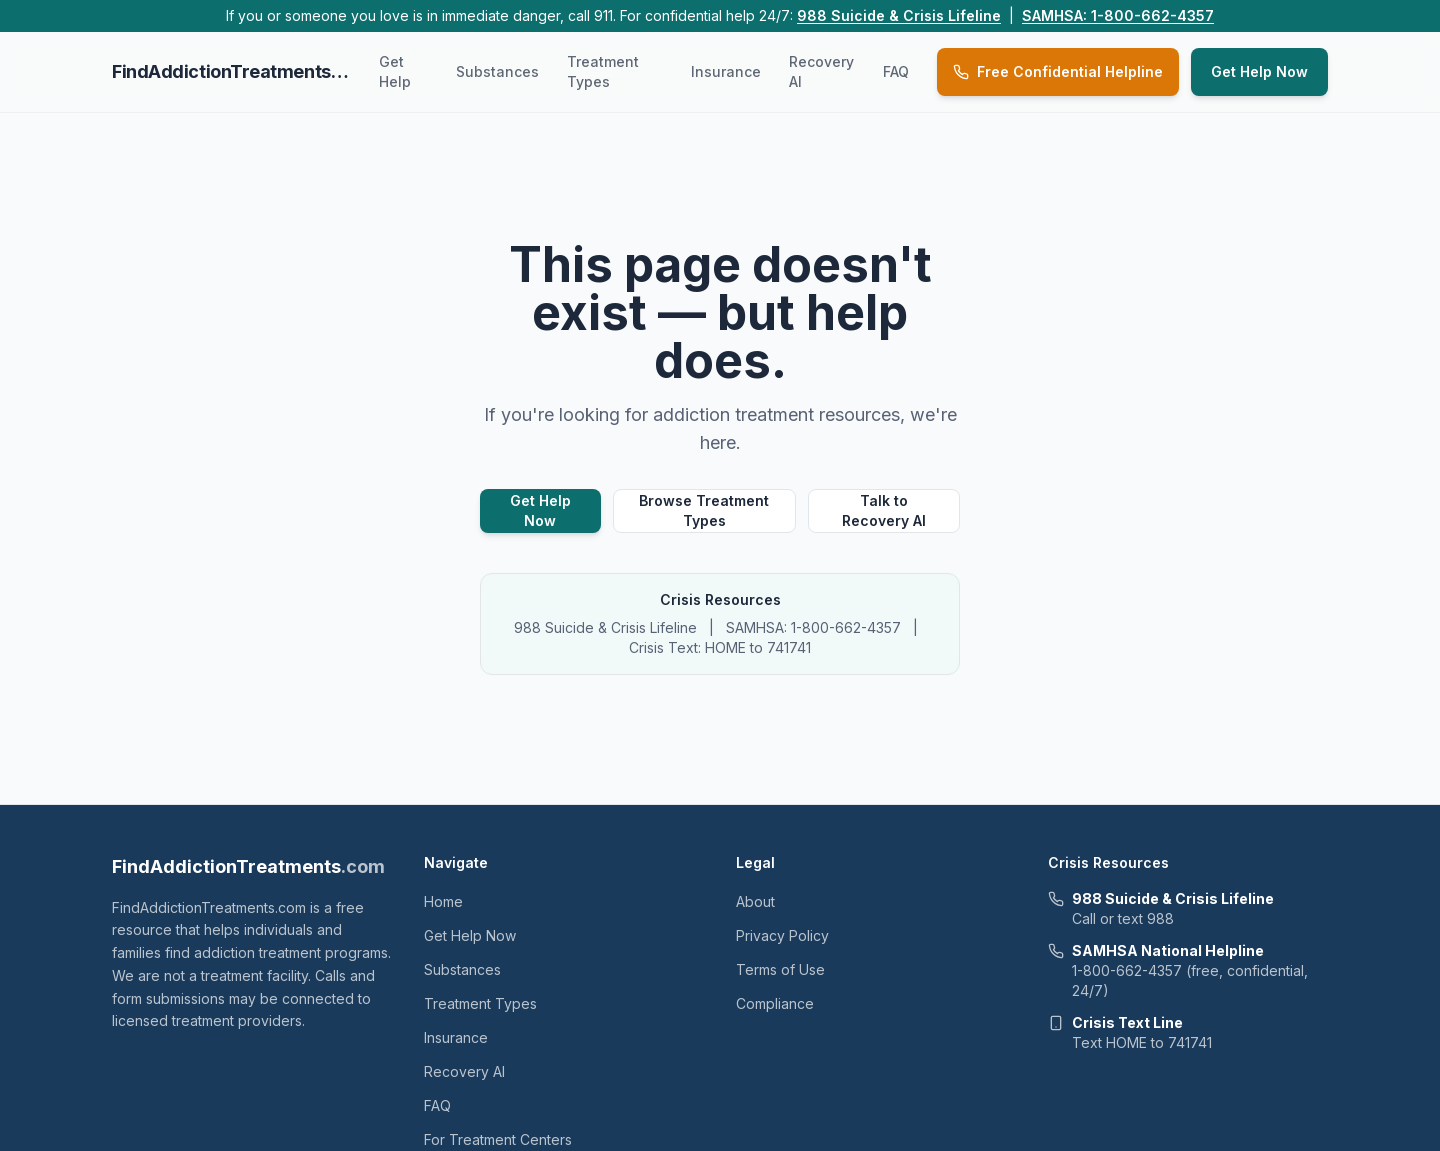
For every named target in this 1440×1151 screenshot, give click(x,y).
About (755, 901)
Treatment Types (603, 71)
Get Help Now (1259, 71)
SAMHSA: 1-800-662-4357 (1118, 15)
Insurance (726, 71)
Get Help (395, 71)
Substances (497, 71)
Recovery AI (821, 71)
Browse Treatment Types (704, 510)
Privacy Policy (782, 935)
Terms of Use (780, 969)
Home (443, 901)
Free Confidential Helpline (1058, 71)
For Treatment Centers (498, 1139)
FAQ (896, 71)
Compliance (775, 1003)
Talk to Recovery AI (884, 510)
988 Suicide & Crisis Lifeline (899, 15)
